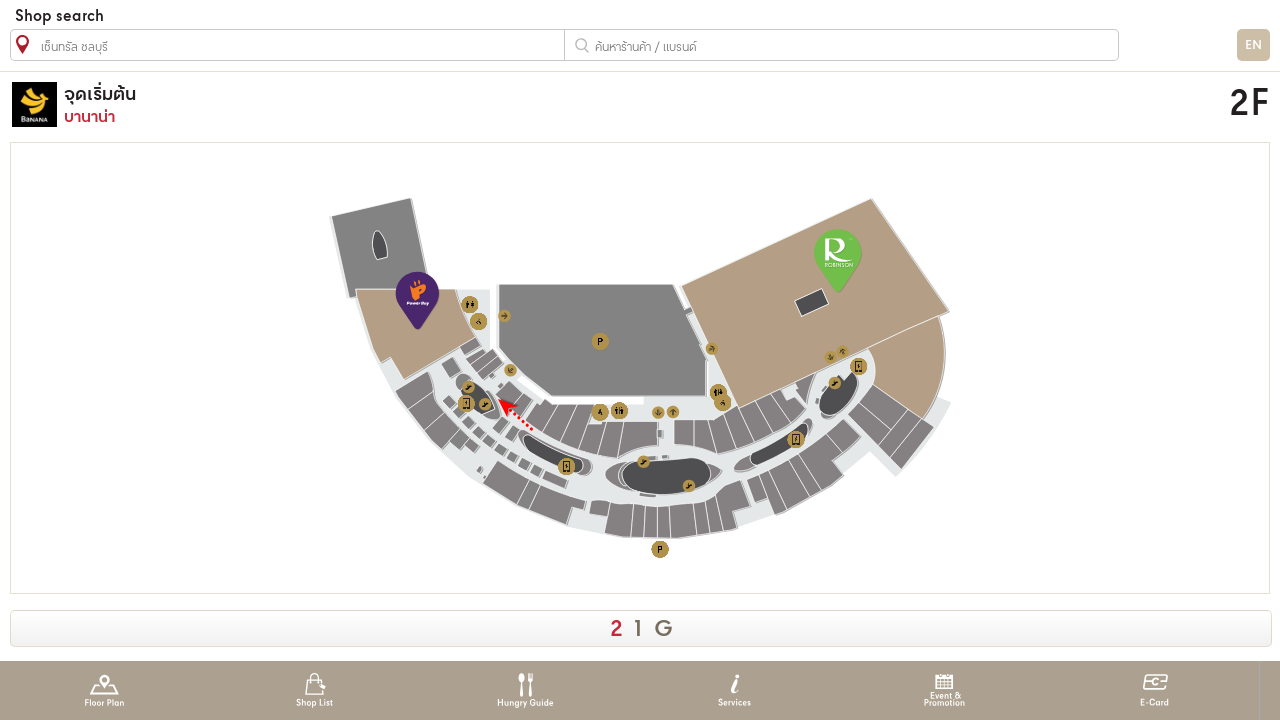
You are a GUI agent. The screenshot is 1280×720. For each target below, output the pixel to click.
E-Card (1154, 690)
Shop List (314, 690)
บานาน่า (473, 104)
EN (1253, 45)
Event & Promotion (944, 690)
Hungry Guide (524, 690)
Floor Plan (104, 690)
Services (734, 690)
